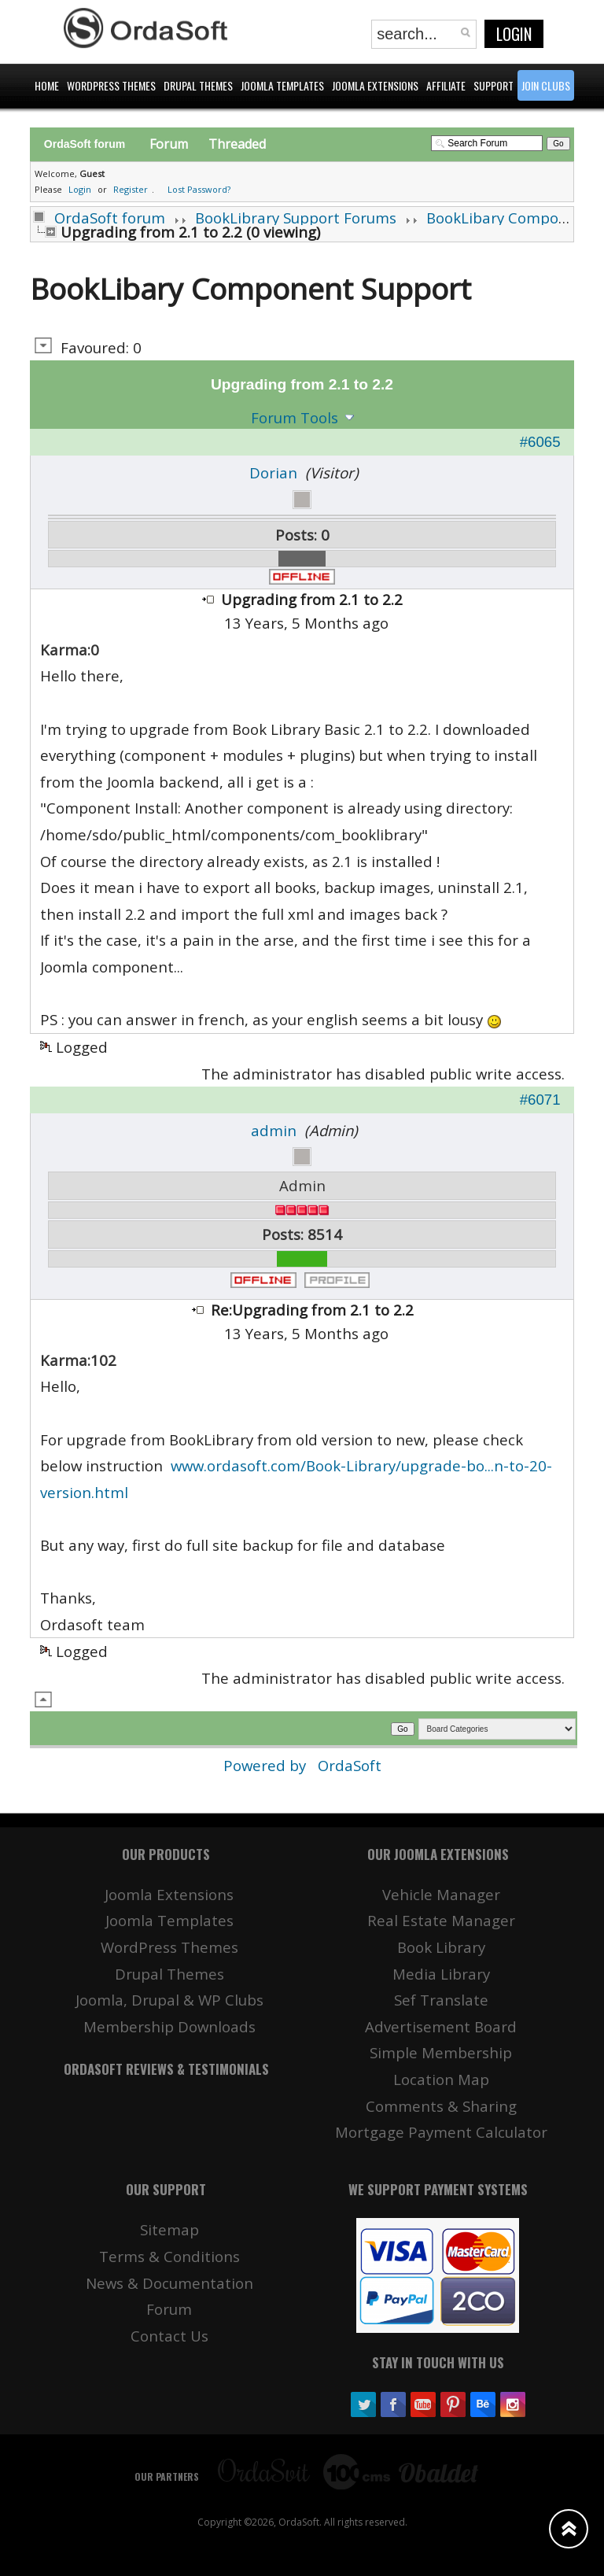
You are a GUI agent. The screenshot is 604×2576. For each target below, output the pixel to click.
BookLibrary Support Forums (295, 217)
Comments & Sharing (441, 2106)
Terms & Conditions (169, 2256)
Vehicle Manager (441, 1894)
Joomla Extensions (169, 1894)
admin (273, 1130)
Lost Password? (199, 189)
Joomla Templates (169, 1920)
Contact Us (169, 2335)
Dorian (273, 472)
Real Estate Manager (441, 1920)
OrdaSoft (349, 1765)
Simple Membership (441, 2052)
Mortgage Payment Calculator (441, 2132)
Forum (168, 144)
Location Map (441, 2079)
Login (514, 34)
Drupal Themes (169, 1974)
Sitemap (169, 2229)
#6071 (540, 1099)
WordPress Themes (169, 1947)
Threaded (237, 144)
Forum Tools (294, 417)
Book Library (441, 1947)
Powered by (266, 1765)
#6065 (540, 442)
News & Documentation (169, 2283)
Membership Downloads (169, 2026)
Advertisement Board (441, 2026)
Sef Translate (441, 2000)
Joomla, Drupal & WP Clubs (169, 2000)
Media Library (441, 1974)
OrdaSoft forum (109, 217)
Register (130, 189)
